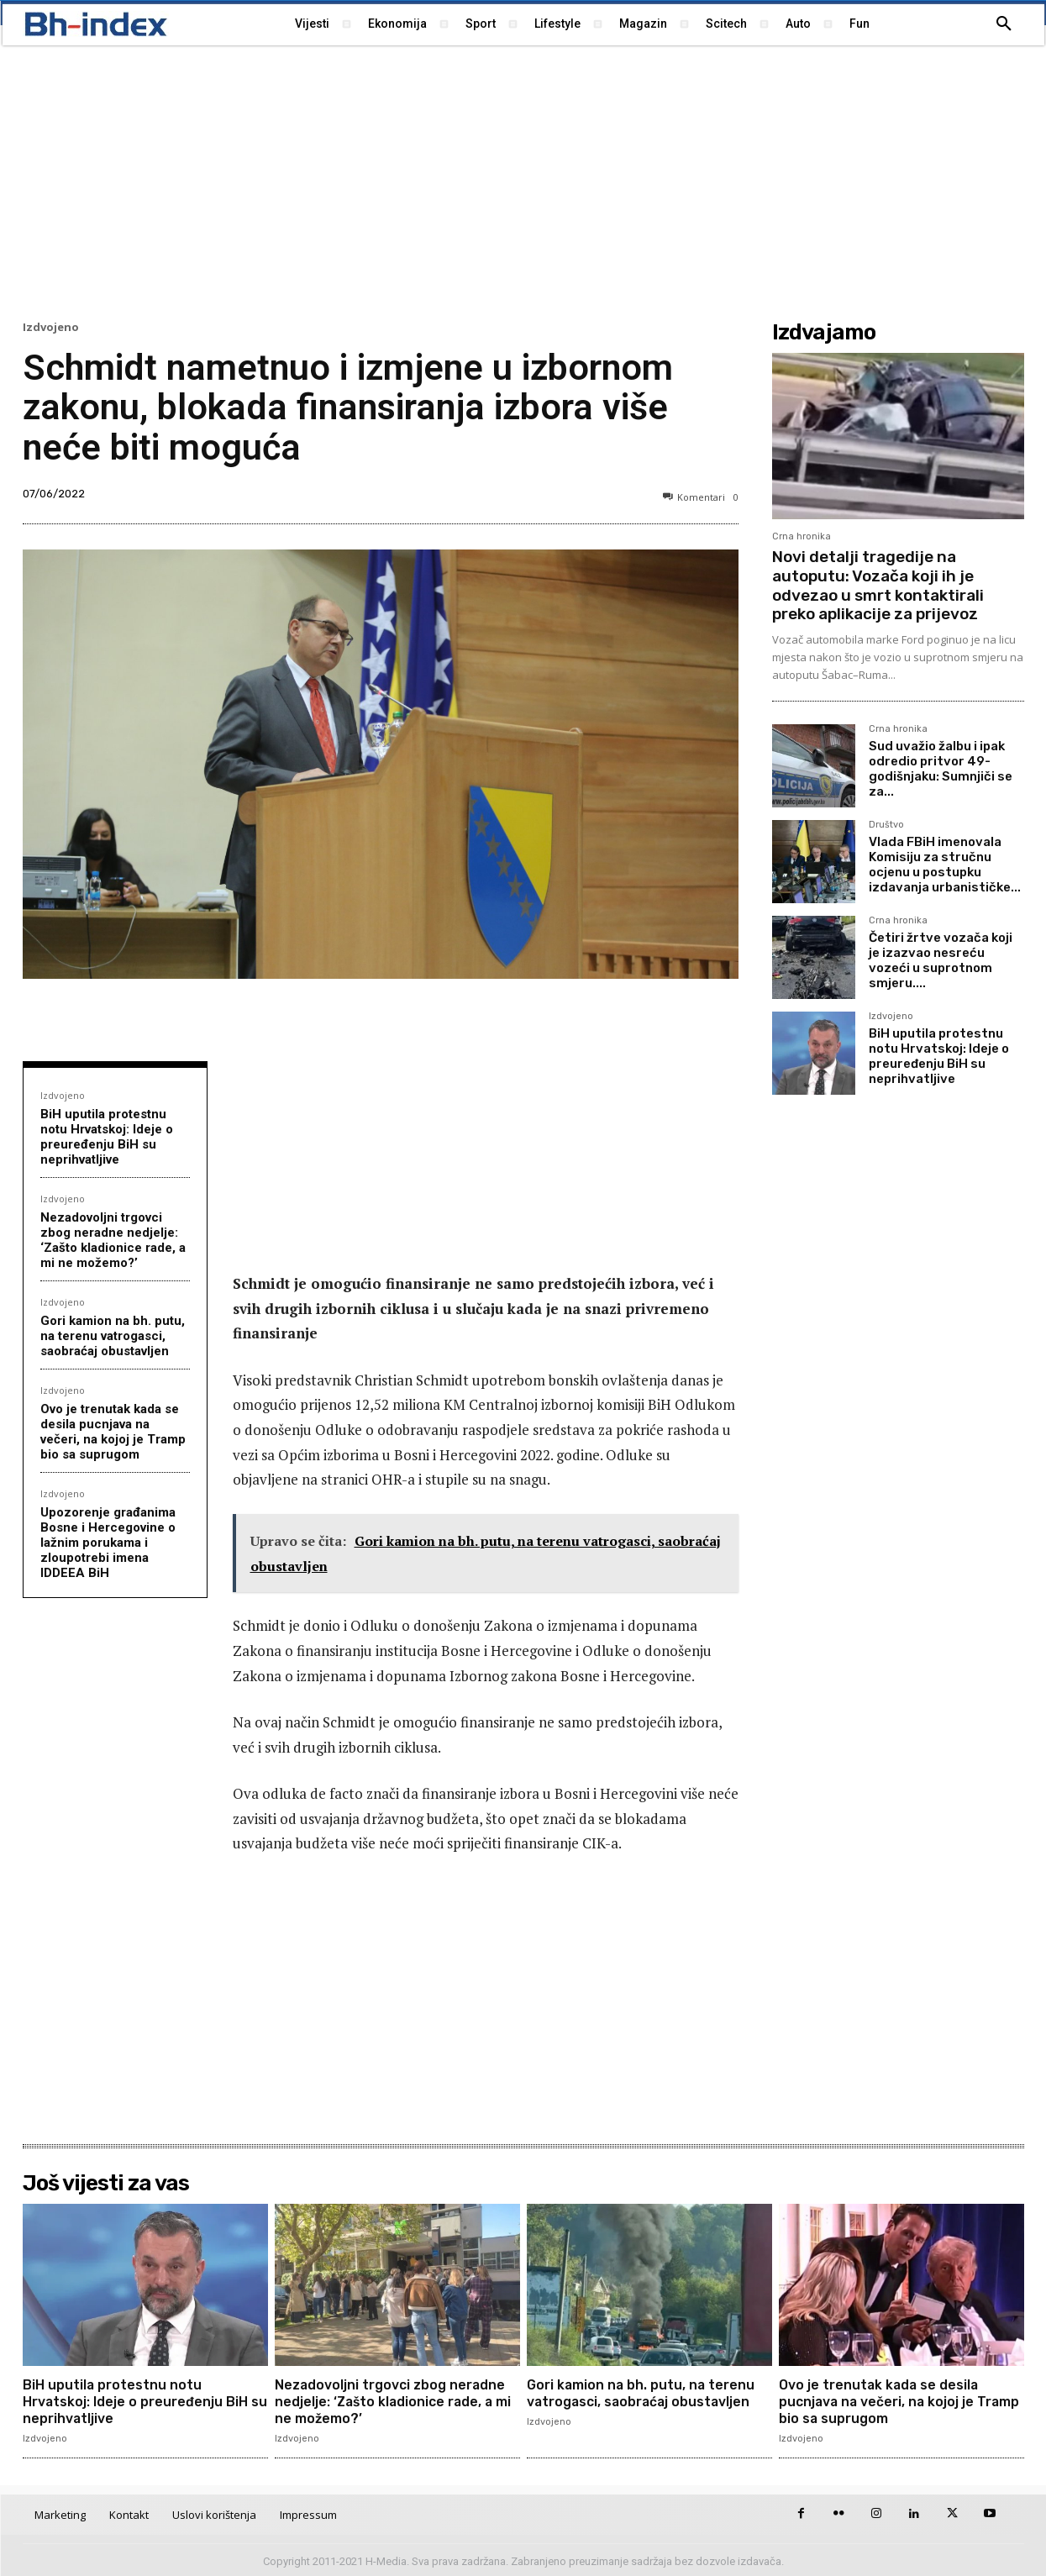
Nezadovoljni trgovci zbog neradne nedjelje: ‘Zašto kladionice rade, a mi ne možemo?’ (113, 1240)
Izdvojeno (51, 327)
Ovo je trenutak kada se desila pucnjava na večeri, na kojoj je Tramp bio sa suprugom (113, 1431)
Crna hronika (801, 536)
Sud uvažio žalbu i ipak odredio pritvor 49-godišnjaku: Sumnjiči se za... (940, 769)
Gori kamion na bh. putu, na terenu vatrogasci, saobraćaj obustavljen (112, 1336)
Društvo (886, 825)
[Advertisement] (523, 180)
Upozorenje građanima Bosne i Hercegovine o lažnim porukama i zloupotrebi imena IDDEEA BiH (108, 1542)
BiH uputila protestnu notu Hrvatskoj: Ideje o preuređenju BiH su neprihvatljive (106, 1137)
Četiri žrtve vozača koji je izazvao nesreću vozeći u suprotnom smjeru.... (940, 960)
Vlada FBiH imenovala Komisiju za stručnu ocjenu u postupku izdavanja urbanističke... (945, 864)
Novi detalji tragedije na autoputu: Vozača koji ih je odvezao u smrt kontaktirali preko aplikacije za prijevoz (878, 585)
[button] (1004, 24)
